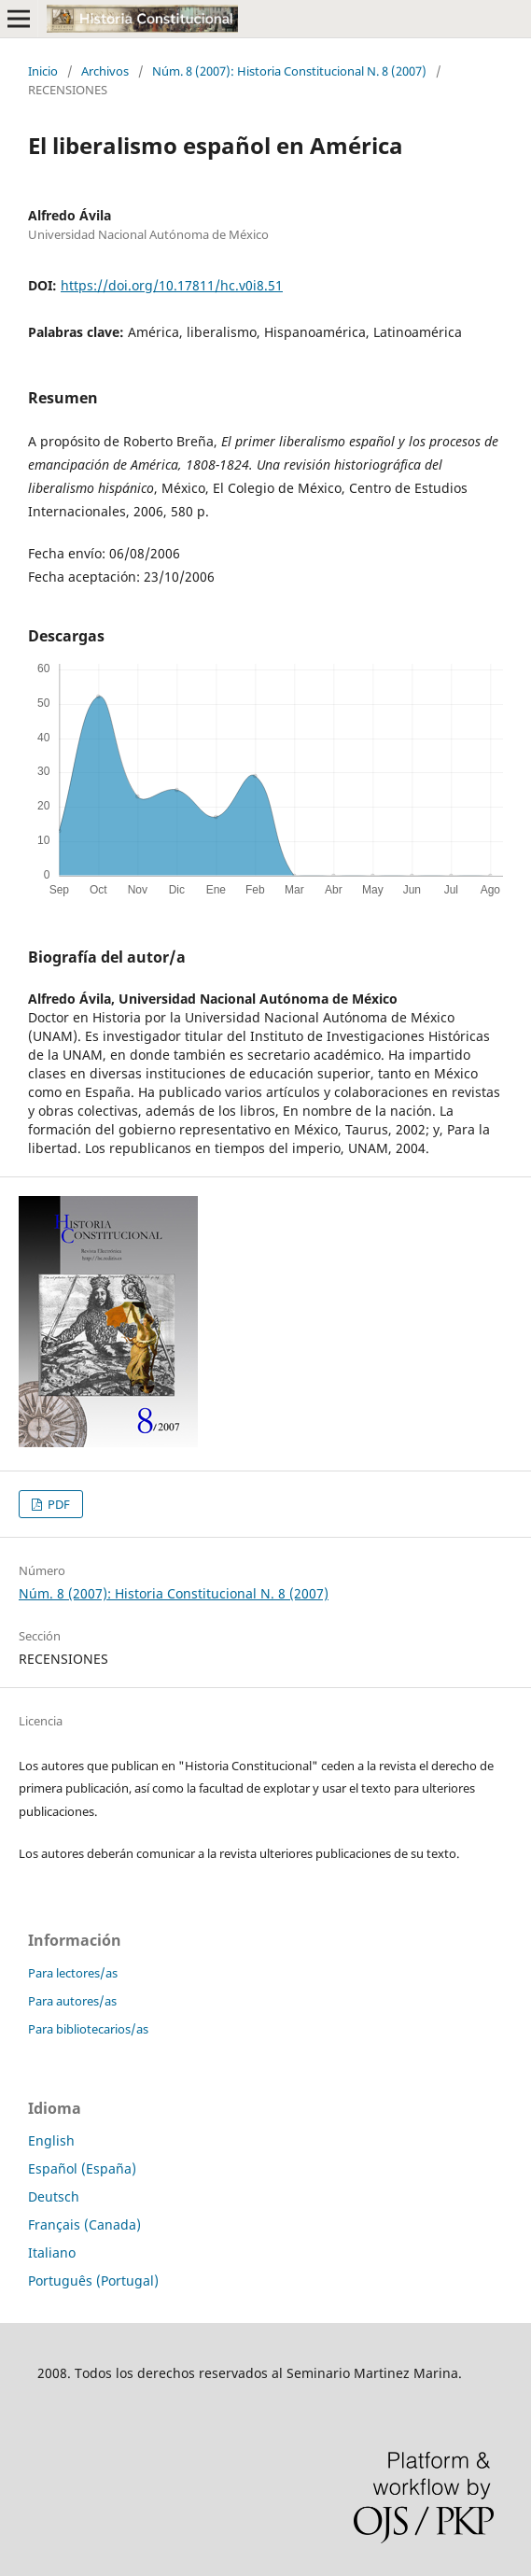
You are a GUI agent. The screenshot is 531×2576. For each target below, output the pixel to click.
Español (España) (82, 2168)
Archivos (105, 71)
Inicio (43, 71)
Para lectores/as (73, 1972)
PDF (57, 1504)
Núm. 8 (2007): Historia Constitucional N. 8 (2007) (289, 71)
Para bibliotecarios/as (88, 2028)
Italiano (52, 2252)
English (51, 2140)
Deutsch (53, 2196)
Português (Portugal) (93, 2280)
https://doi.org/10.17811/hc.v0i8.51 (172, 285)
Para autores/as (72, 2000)
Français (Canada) (84, 2224)
